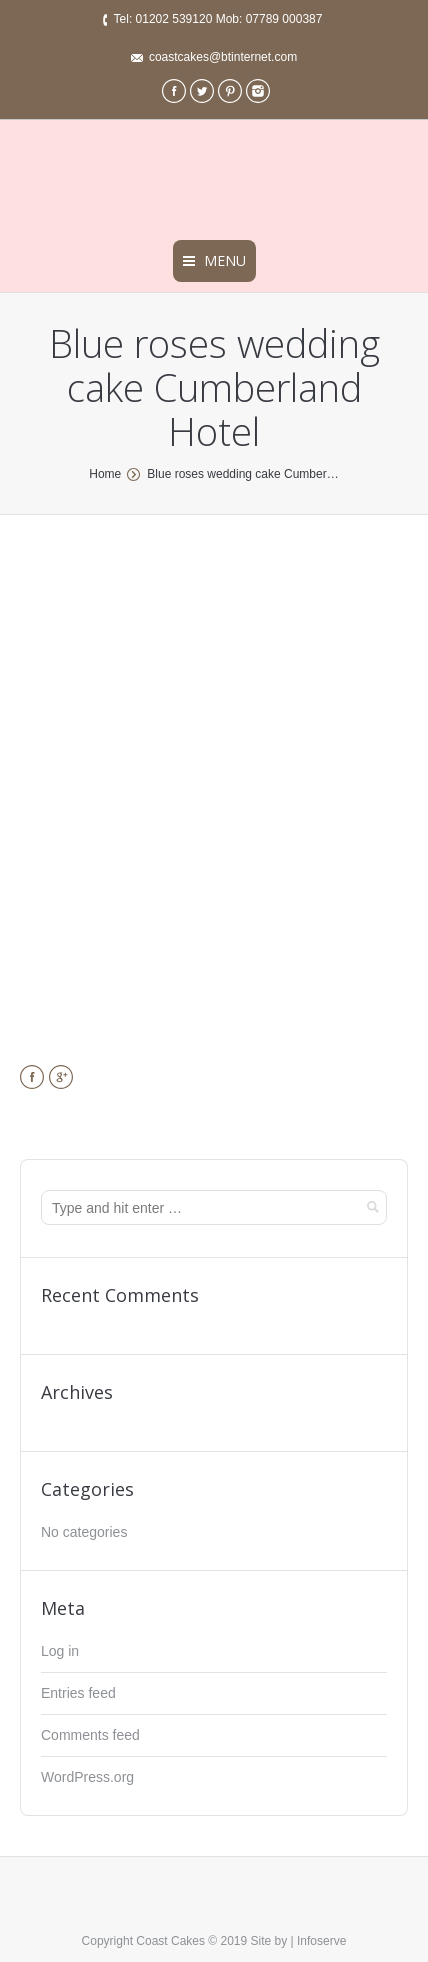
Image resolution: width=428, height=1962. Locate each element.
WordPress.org (87, 1777)
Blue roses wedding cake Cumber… (242, 474)
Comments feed (90, 1735)
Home (105, 474)
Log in (60, 1651)
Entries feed (78, 1693)
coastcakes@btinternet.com (223, 57)
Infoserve (321, 1941)
